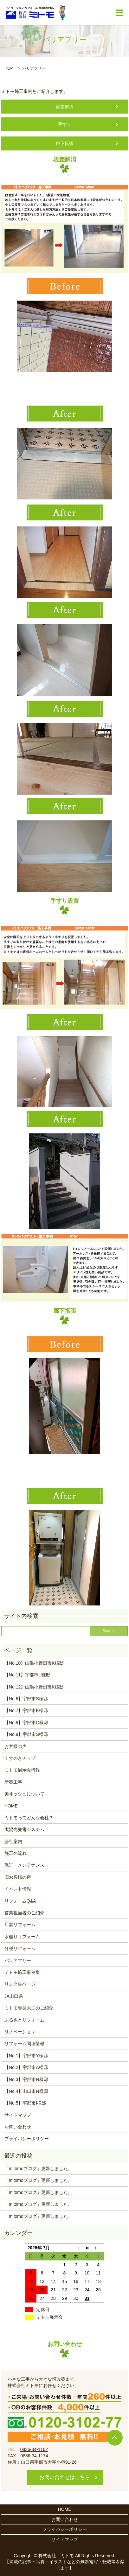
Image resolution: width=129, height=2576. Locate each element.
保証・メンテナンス (24, 1865)
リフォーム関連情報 (24, 2043)
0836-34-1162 (34, 2449)
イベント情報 (17, 1888)
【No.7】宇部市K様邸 (26, 1710)
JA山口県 (13, 1996)
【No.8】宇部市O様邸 (26, 1722)
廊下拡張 (65, 143)
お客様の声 (15, 1746)
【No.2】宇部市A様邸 (26, 2067)
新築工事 (13, 1782)
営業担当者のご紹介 (24, 1912)
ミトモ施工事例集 (22, 1972)
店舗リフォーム (19, 1924)
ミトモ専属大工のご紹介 (28, 2007)
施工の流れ (15, 1853)
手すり (64, 124)
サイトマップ (17, 2115)
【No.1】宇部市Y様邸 (26, 2055)
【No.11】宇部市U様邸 (27, 1674)
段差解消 (65, 106)
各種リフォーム (19, 1948)
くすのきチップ (19, 1758)
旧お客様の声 (17, 1877)
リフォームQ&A (20, 1901)
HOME (11, 1805)
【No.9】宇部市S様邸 (26, 1734)
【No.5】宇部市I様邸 (25, 2103)
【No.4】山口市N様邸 (26, 2091)
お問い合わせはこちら (64, 2477)
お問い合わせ (17, 2126)
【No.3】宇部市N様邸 (26, 2079)
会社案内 (13, 1841)
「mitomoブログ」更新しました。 (38, 2168)
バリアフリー (17, 1960)
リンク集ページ (19, 1984)
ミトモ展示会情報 (22, 1769)
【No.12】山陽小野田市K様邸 (34, 1686)
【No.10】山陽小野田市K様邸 (34, 1663)
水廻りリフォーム (22, 1936)
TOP (9, 68)
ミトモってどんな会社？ (28, 1817)
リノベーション (19, 2031)
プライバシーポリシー (26, 2138)
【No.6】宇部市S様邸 (26, 1698)
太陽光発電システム (24, 1829)
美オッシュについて (24, 1793)
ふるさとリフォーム (24, 2020)
